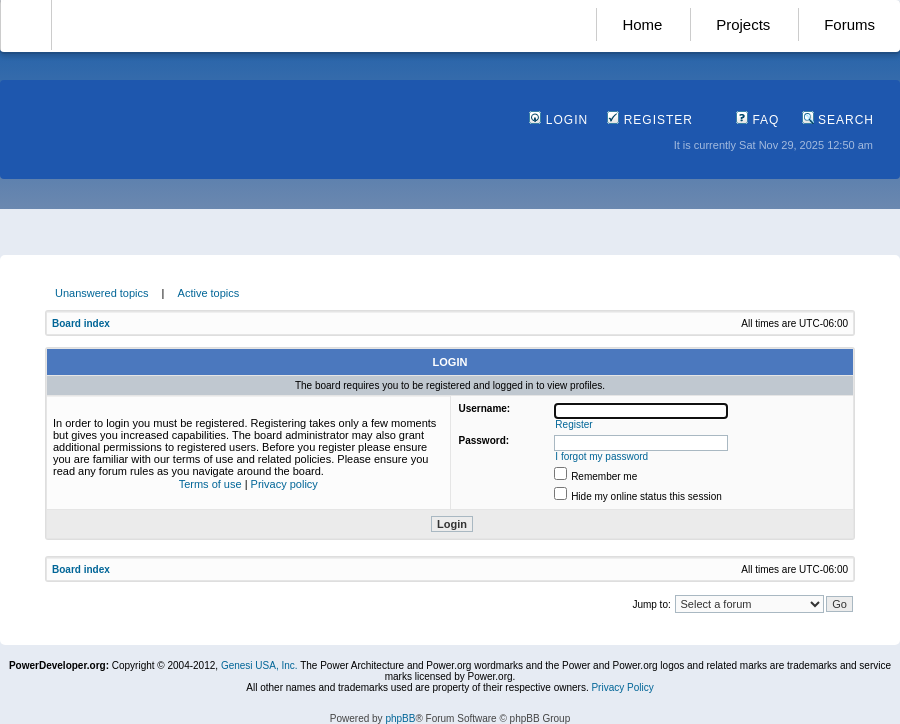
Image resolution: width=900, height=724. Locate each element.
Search (838, 120)
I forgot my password (601, 456)
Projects (743, 24)
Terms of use (210, 484)
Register (650, 120)
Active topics (209, 293)
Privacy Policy (622, 687)
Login (558, 120)
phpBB (400, 718)
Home (642, 24)
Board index (81, 323)
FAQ (757, 120)
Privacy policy (284, 484)
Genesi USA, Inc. (259, 665)
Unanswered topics (102, 293)
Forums (849, 24)
